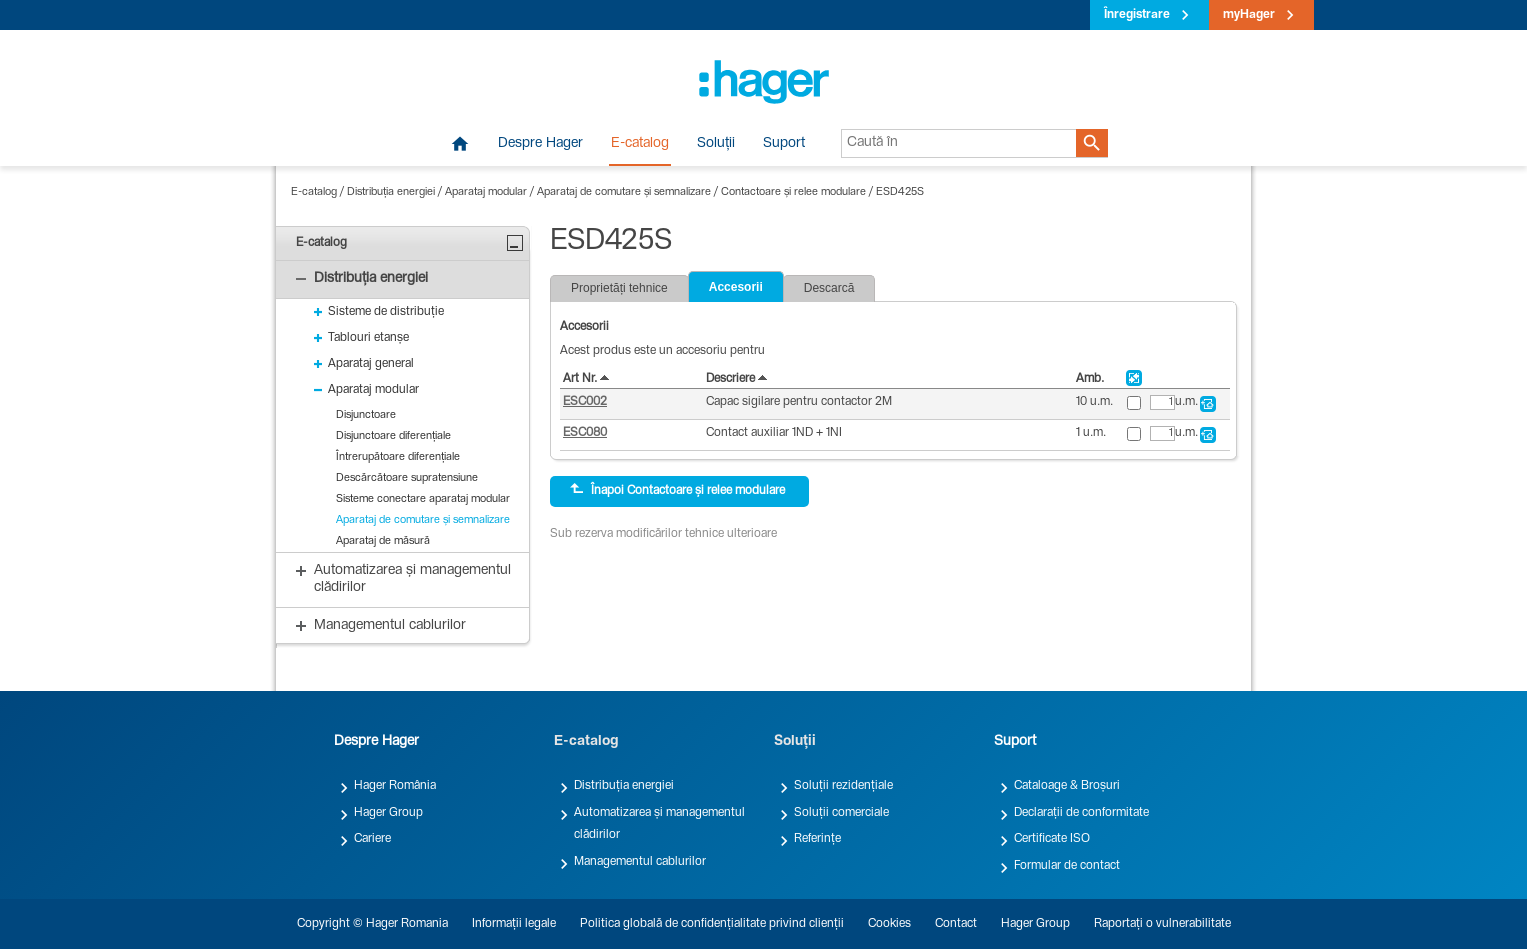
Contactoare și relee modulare (793, 192)
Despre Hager (540, 144)
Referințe (817, 839)
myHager (1249, 15)
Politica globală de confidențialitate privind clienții (712, 924)
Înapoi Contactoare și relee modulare (677, 490)
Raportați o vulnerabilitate (1162, 924)
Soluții (716, 144)
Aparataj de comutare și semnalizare (624, 192)
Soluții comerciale (841, 813)
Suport (784, 144)
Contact (956, 924)
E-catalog (640, 144)
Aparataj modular (486, 192)
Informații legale (514, 924)
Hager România (395, 786)
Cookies (889, 924)
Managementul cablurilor (640, 862)
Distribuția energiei (391, 192)
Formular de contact (1067, 866)
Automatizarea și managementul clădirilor (659, 824)
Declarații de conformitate (1081, 813)
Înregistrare (1137, 15)
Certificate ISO (1052, 839)
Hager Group (388, 813)
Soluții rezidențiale (843, 786)
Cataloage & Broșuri (1067, 786)
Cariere (372, 839)
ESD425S (900, 192)
